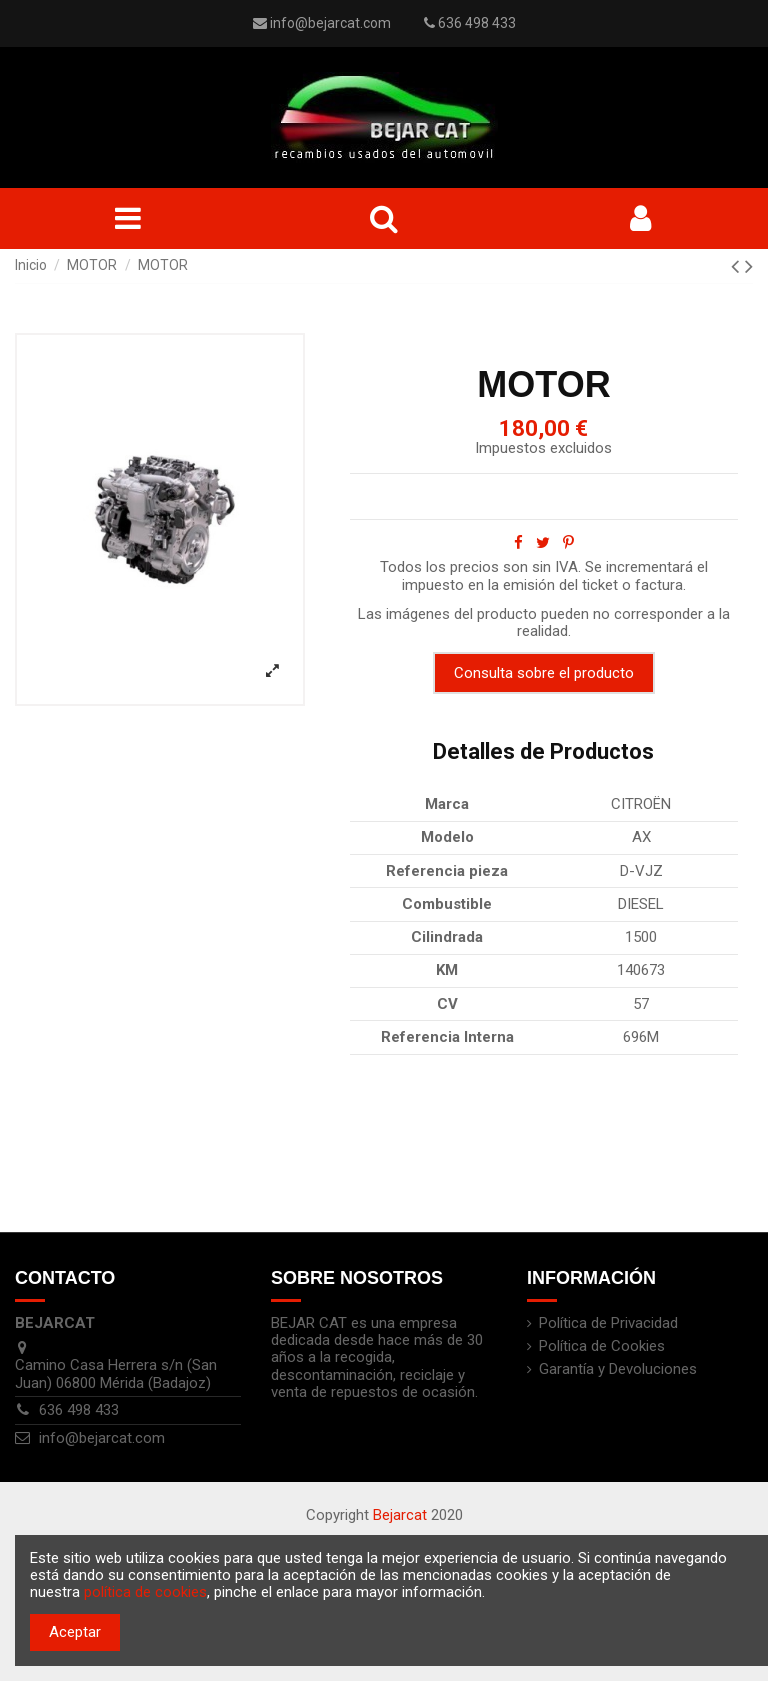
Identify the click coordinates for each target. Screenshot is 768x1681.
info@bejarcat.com (330, 23)
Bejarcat (400, 1515)
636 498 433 (79, 1410)
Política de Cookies (602, 1346)
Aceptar (75, 1632)
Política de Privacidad (608, 1323)
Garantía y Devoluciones (618, 1369)
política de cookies (145, 1592)
